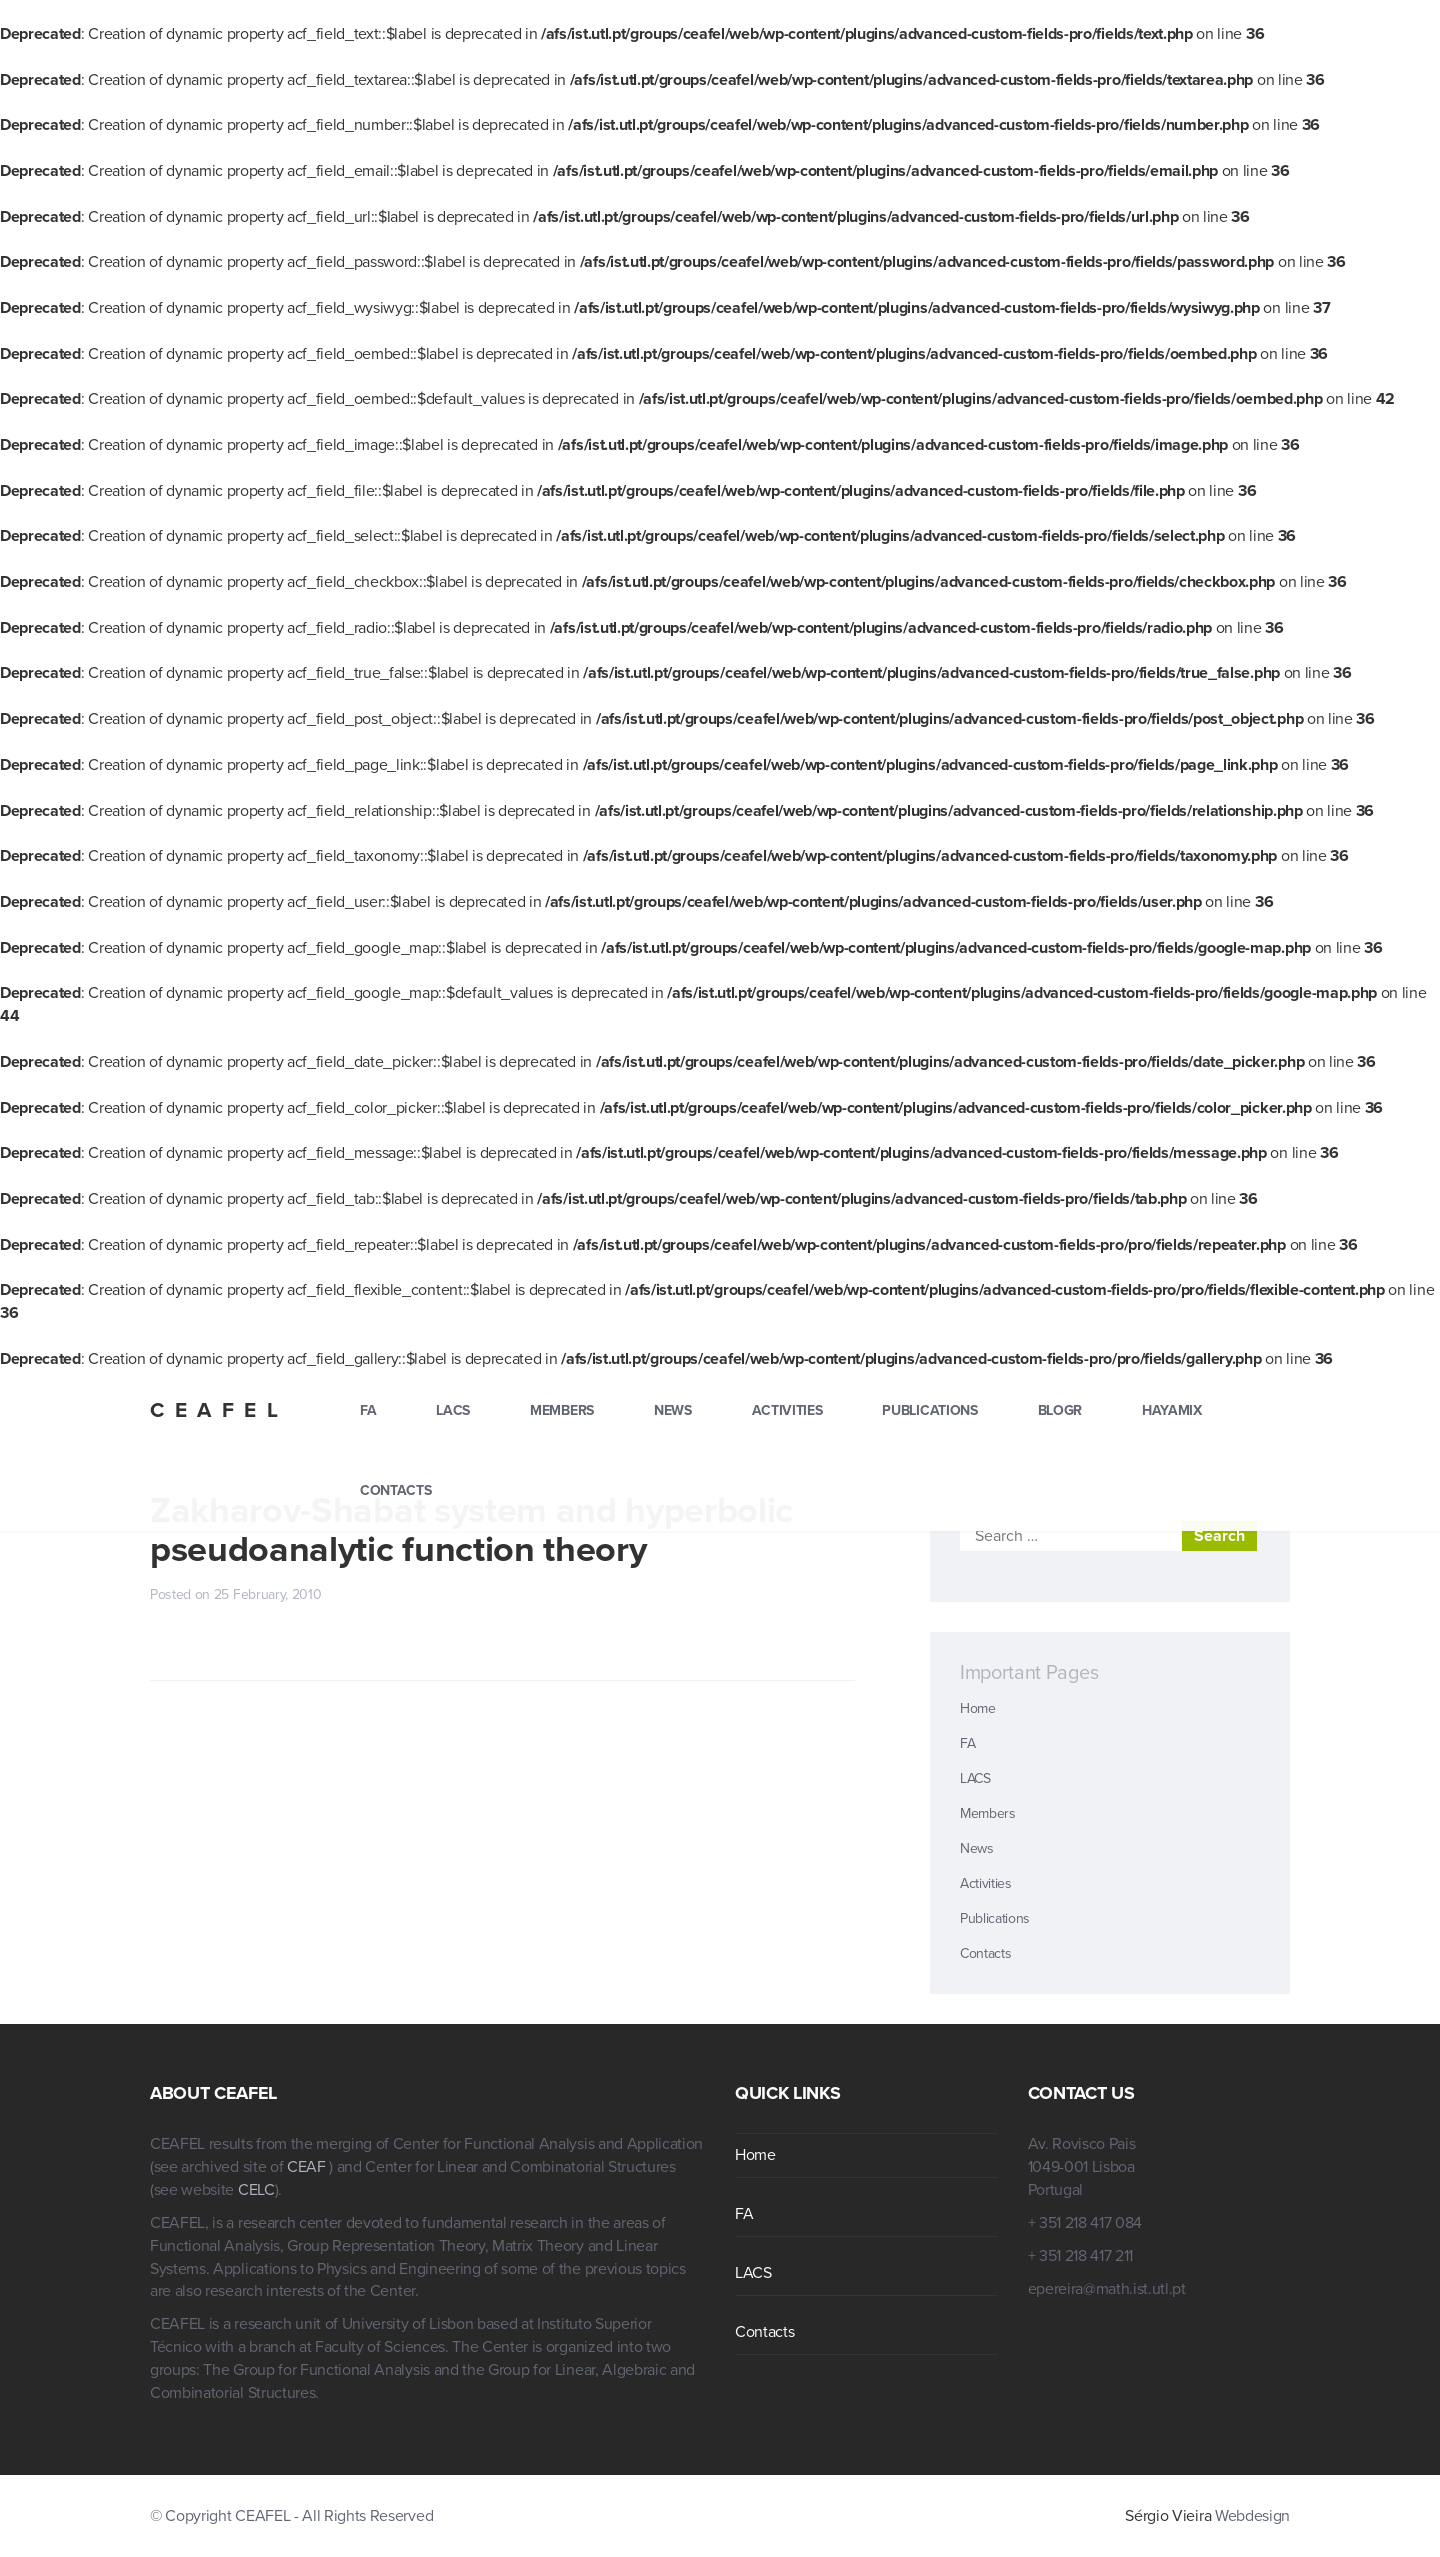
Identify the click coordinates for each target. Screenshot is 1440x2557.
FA (368, 1410)
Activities (787, 1410)
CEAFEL (219, 1410)
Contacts (395, 1490)
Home (978, 1708)
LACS (453, 1410)
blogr (1060, 1410)
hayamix (1172, 1410)
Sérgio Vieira (1168, 2516)
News (673, 1410)
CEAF (308, 2167)
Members (562, 1410)
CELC (256, 2190)
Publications (929, 1410)
